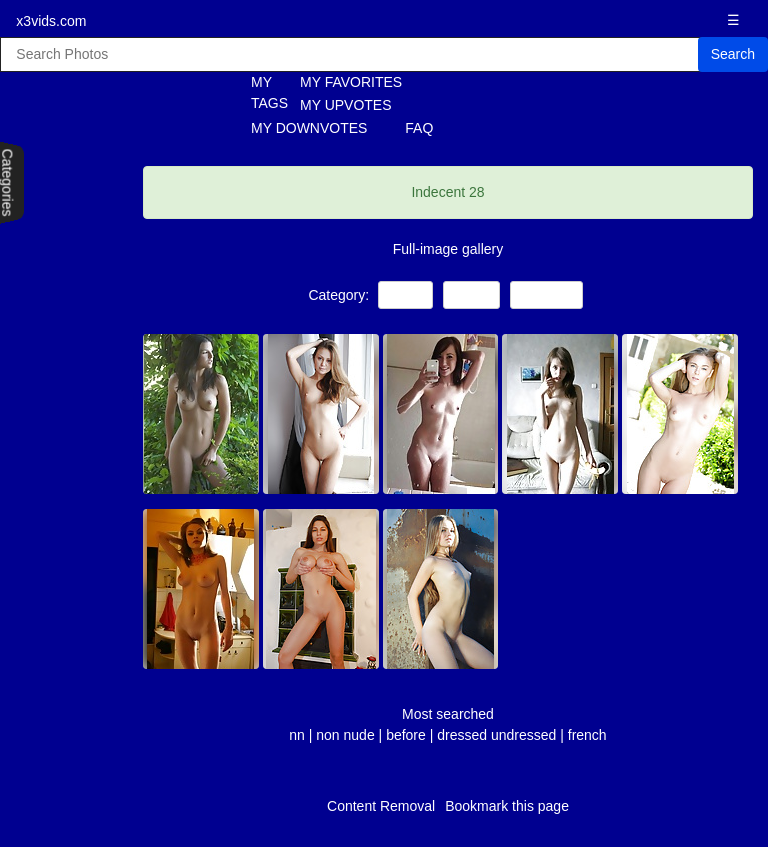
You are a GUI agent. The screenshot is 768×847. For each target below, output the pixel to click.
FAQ (419, 128)
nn (297, 735)
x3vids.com (51, 21)
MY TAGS (258, 92)
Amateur (546, 294)
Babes (471, 294)
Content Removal (381, 806)
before (406, 735)
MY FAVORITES (351, 82)
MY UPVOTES (346, 105)
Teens (405, 294)
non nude (345, 735)
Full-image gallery (448, 249)
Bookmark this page (507, 806)
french (587, 735)
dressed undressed (498, 735)
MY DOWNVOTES (309, 128)
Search (733, 54)
